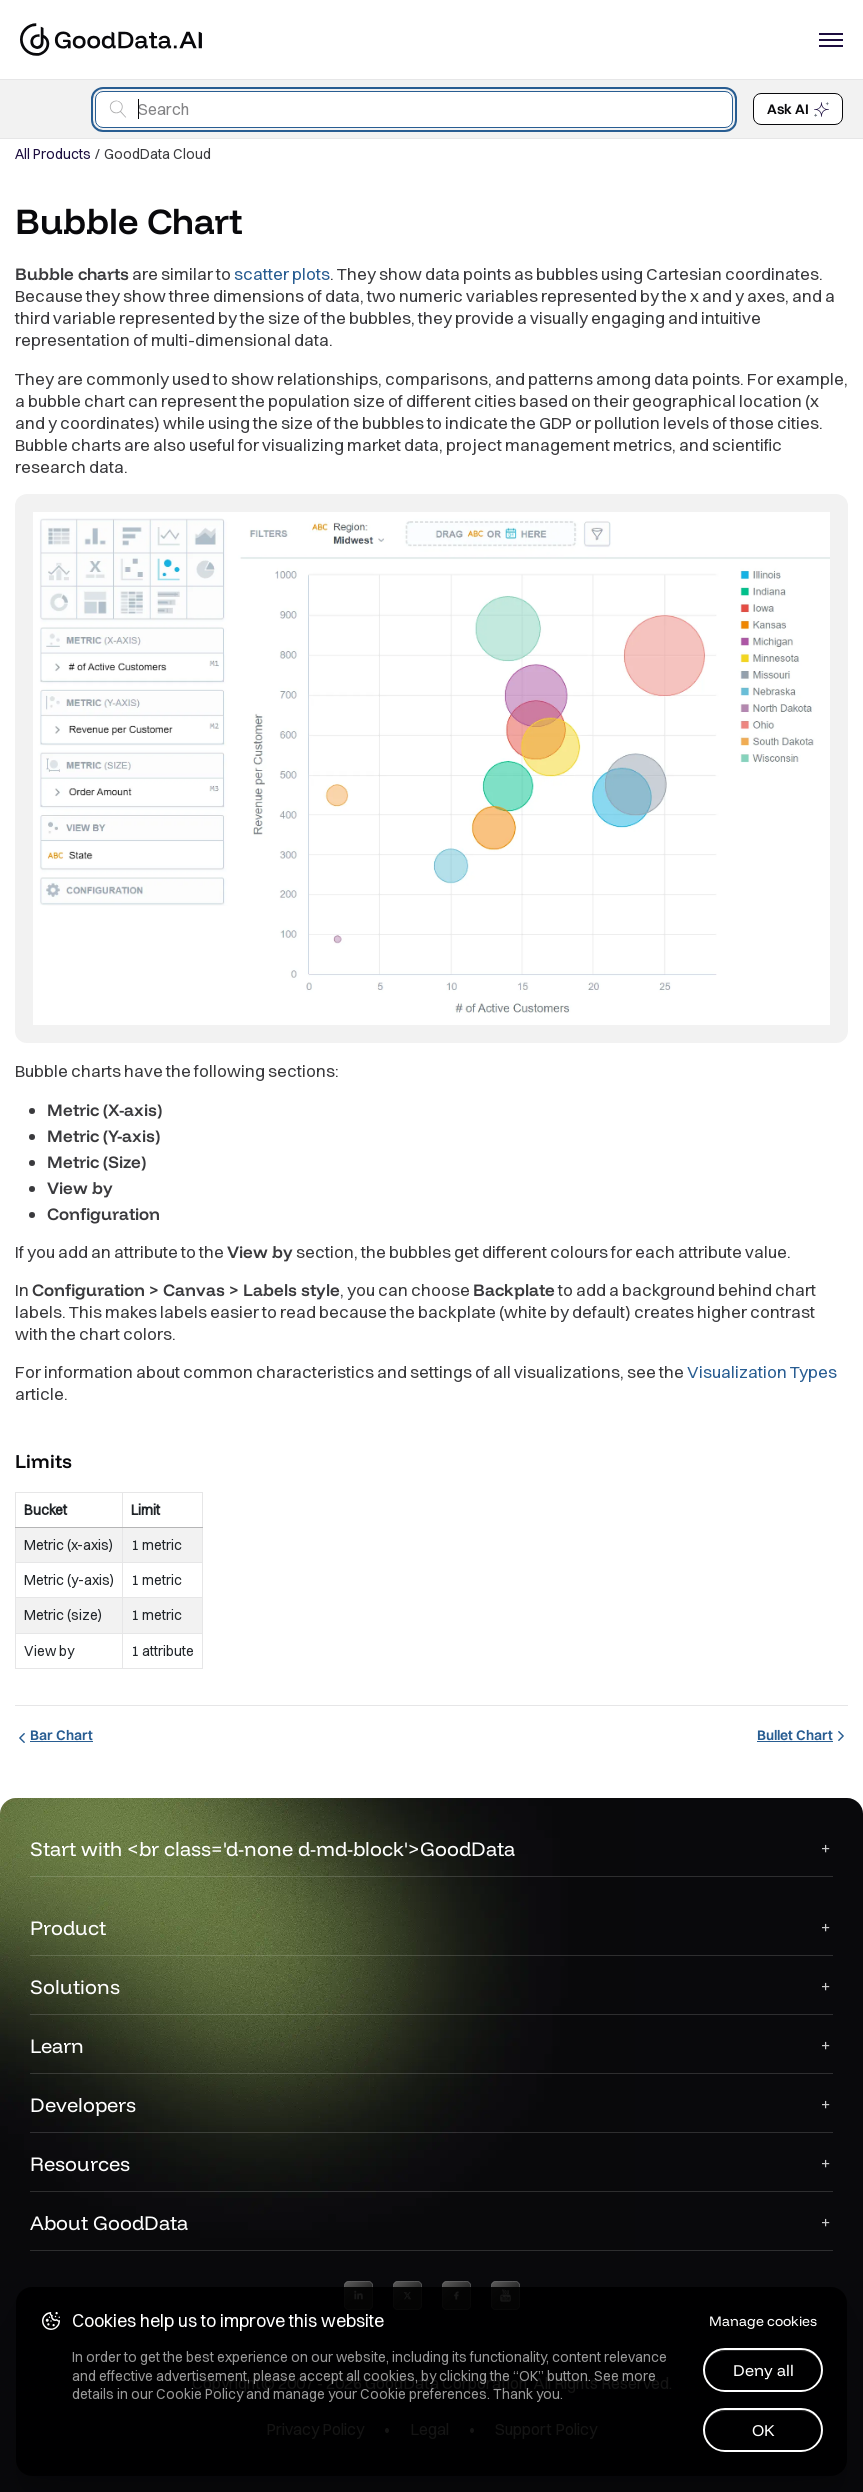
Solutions (75, 1986)
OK (763, 2430)
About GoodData (109, 2222)
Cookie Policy (199, 2394)
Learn (57, 2045)
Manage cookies (763, 2321)
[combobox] (414, 109)
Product (68, 1927)
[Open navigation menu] (831, 40)
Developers (83, 2104)
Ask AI (798, 109)
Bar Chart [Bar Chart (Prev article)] (54, 1735)
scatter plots (282, 273)
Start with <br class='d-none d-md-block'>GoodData (272, 1848)
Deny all (763, 2370)
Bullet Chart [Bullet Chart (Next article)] (802, 1735)
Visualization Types (762, 1371)
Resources (80, 2163)
